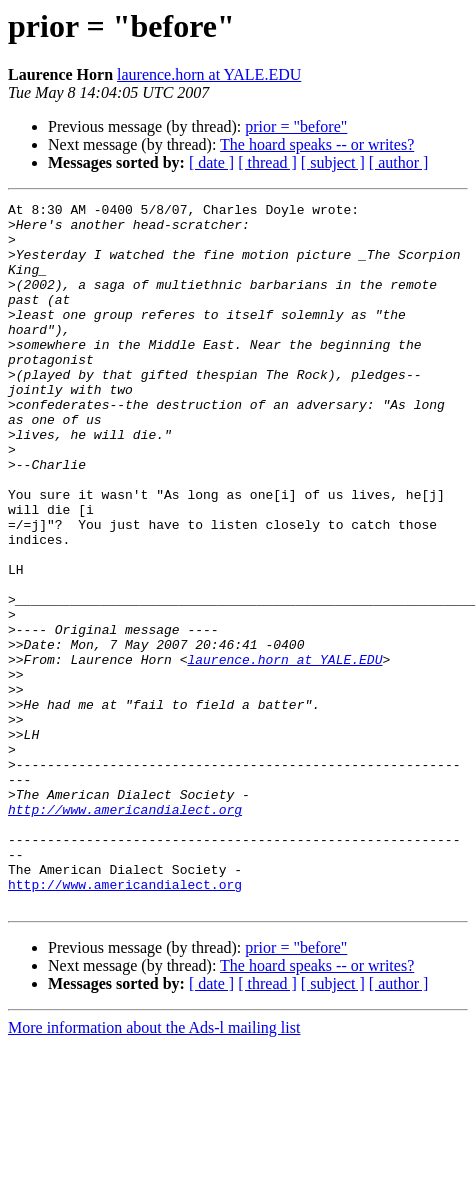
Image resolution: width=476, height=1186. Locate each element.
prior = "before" (296, 126)
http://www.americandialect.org (125, 932)
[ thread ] (267, 162)
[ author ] (399, 162)
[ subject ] (333, 162)
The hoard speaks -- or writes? (317, 144)
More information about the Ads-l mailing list (154, 1168)
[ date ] (211, 162)
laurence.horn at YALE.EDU (209, 74)
